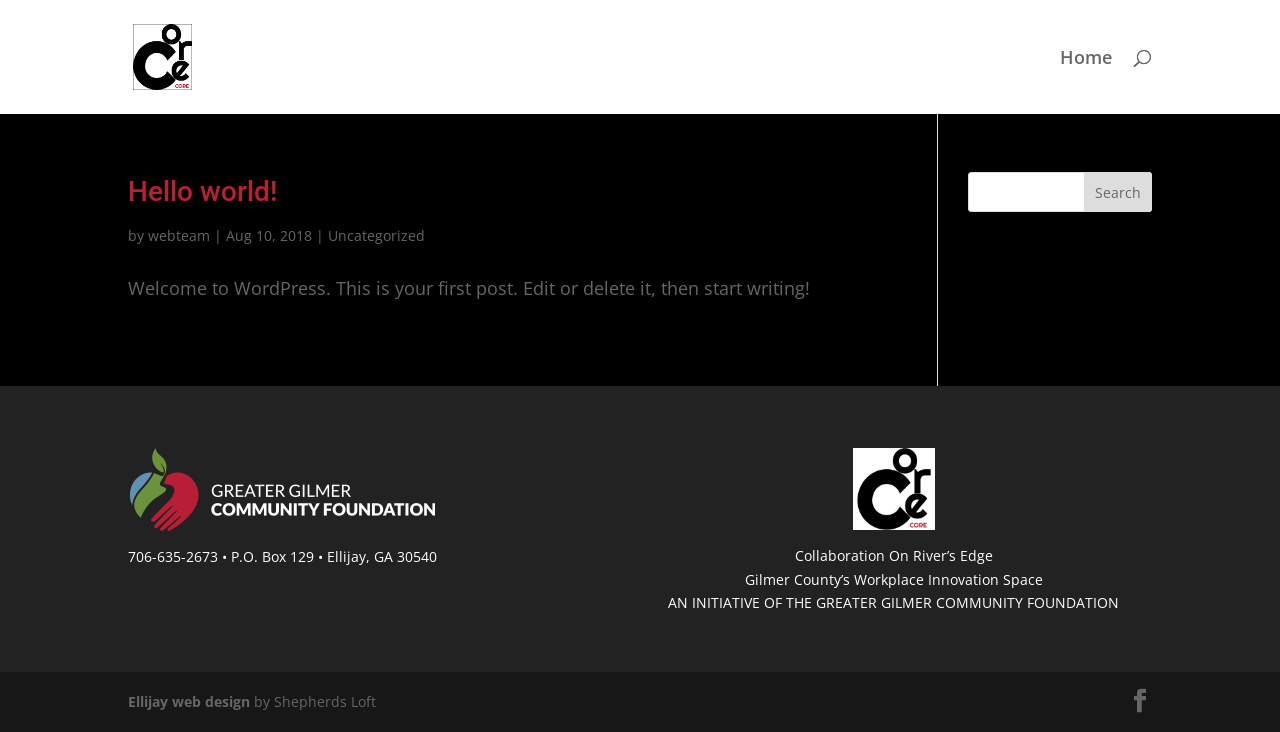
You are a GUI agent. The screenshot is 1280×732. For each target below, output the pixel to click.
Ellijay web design (189, 701)
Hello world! (202, 191)
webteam (179, 235)
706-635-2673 (173, 556)
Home (1086, 59)
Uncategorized (376, 235)
